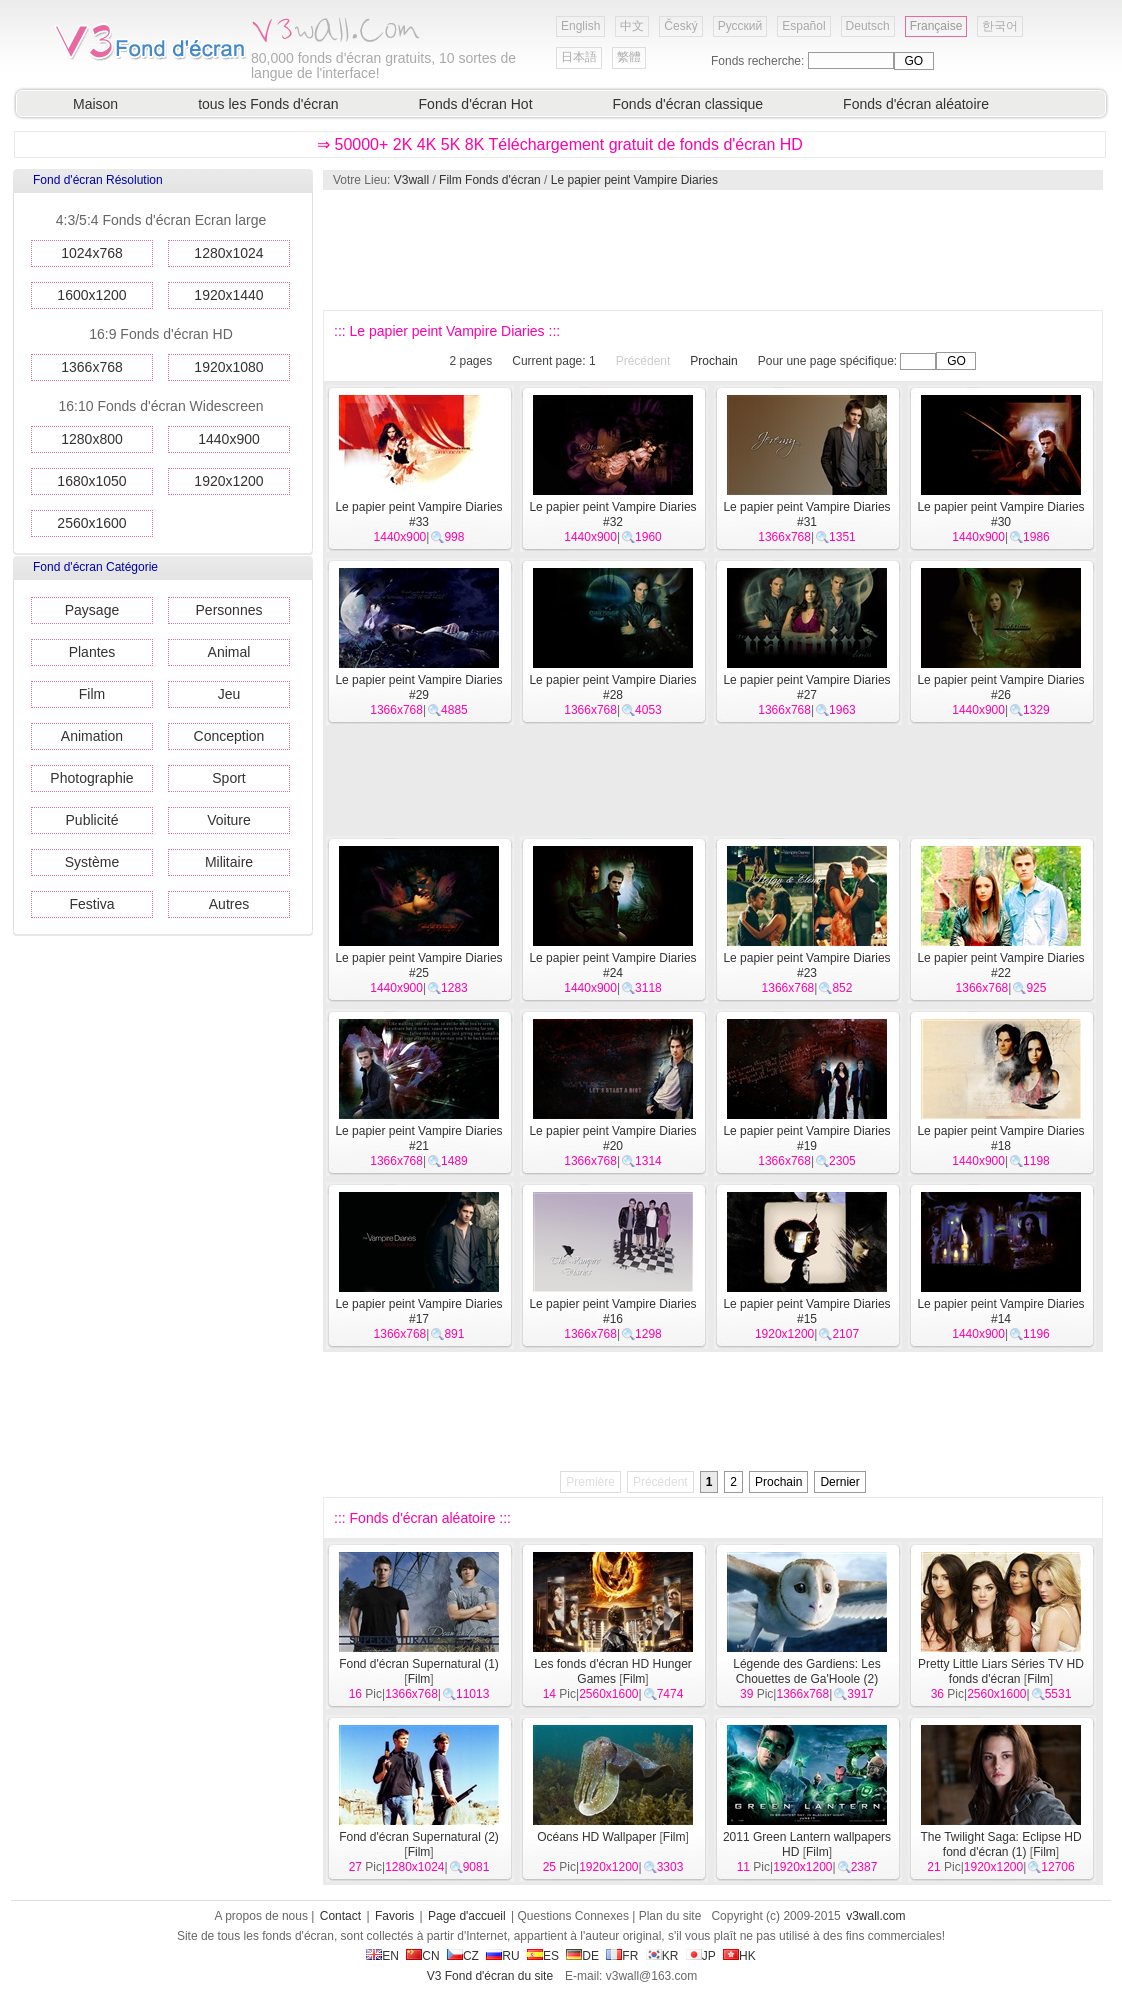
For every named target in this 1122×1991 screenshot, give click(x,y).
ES (543, 1956)
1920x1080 (228, 367)
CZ (463, 1956)
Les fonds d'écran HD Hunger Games (613, 1671)
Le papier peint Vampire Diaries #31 (806, 514)
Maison (95, 104)
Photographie (91, 778)
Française (936, 26)
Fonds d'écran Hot (476, 104)
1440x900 (229, 439)
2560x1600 (91, 523)
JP (701, 1956)
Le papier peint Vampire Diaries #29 (418, 687)
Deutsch (868, 26)
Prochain (713, 361)
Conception (229, 736)
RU (502, 1956)
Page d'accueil (467, 1916)
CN (422, 1956)
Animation (92, 736)
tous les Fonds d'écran (268, 104)
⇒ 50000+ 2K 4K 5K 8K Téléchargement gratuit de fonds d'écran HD (560, 144)
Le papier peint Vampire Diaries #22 (1000, 965)
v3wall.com (875, 1916)
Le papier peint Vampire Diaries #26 (1000, 687)
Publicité (92, 820)
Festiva (91, 904)
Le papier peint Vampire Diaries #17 (418, 1311)
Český (680, 26)
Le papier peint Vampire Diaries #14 (1000, 1311)
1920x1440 (228, 295)
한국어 (1000, 26)
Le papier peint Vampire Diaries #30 (1000, 514)
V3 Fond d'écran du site (490, 1976)
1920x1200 (228, 481)
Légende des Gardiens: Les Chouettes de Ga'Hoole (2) (806, 1671)
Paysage (92, 610)
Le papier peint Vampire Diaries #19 (806, 1138)
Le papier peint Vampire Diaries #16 (612, 1311)
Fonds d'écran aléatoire (916, 104)
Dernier (839, 1482)
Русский (740, 26)
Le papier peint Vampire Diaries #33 (418, 514)
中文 (632, 26)
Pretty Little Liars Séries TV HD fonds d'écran (1001, 1671)
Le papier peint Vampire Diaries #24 (612, 965)
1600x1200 (91, 295)
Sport (228, 778)
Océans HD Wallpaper (596, 1837)
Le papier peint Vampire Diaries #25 (418, 965)
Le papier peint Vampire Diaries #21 (418, 1138)
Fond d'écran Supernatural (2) (419, 1837)
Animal (229, 652)
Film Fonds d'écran (490, 180)
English (580, 26)
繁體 (629, 57)
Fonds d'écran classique (688, 104)
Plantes (92, 652)
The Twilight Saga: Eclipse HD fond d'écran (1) (1000, 1844)
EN (382, 1956)
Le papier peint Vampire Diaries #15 (806, 1311)
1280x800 (92, 439)
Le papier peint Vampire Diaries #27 (806, 687)
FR (622, 1956)
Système (92, 862)
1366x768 (92, 367)
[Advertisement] (712, 250)
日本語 (579, 57)
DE (582, 1956)
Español (803, 26)
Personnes (229, 610)
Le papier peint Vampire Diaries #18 (1000, 1138)
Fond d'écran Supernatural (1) (419, 1664)
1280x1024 (228, 253)
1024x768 (92, 253)
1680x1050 (91, 481)
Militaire (229, 862)
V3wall (411, 180)
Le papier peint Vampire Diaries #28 (612, 687)
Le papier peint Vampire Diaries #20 (612, 1138)
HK (739, 1956)
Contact (340, 1916)
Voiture (229, 820)
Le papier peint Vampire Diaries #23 (806, 965)
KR (662, 1956)
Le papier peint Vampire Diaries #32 (612, 514)
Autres (229, 904)
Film (92, 694)
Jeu (229, 694)
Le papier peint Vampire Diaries (634, 180)
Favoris (394, 1916)
